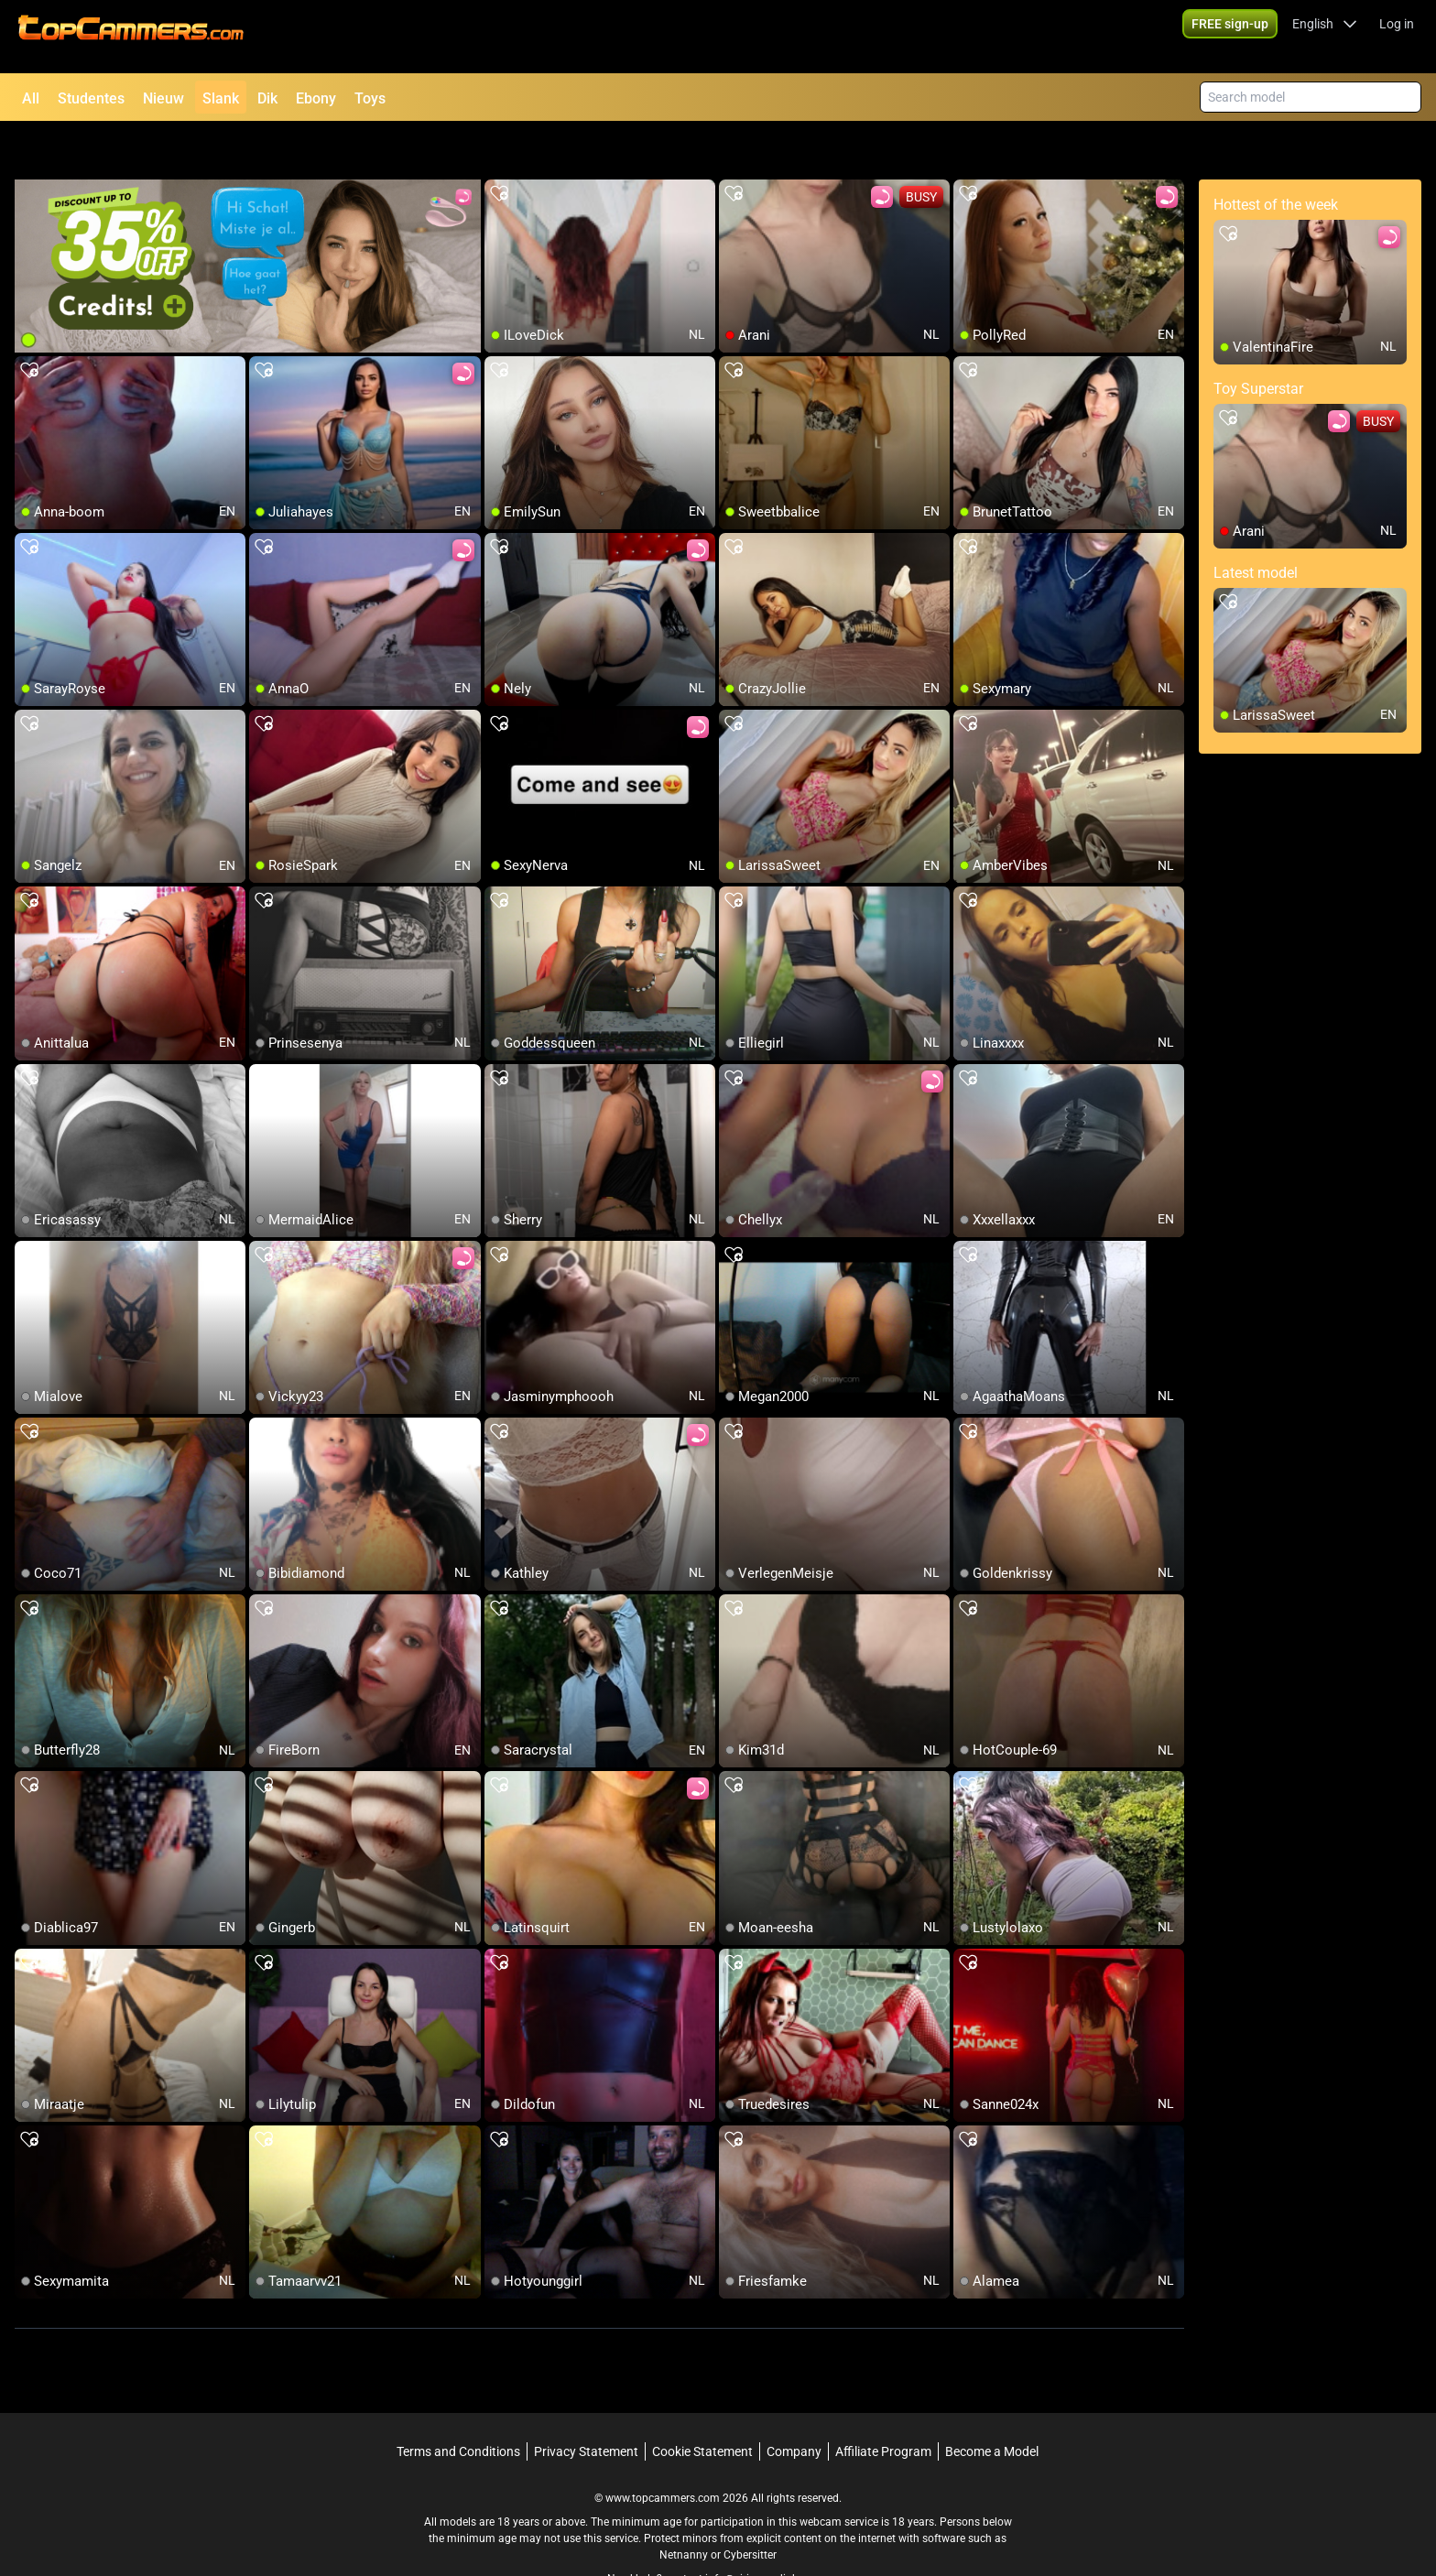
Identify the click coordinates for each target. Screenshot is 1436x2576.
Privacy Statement (586, 2404)
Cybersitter (750, 2507)
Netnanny (685, 2507)
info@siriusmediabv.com (766, 2531)
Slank (220, 98)
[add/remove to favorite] (499, 146)
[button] (1325, 37)
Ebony (316, 98)
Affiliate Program (883, 2404)
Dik (267, 98)
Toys (370, 98)
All (30, 98)
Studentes (91, 98)
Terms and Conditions (458, 2404)
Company (794, 2404)
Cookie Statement (702, 2404)
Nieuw (163, 98)
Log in (1396, 36)
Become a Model (992, 2404)
